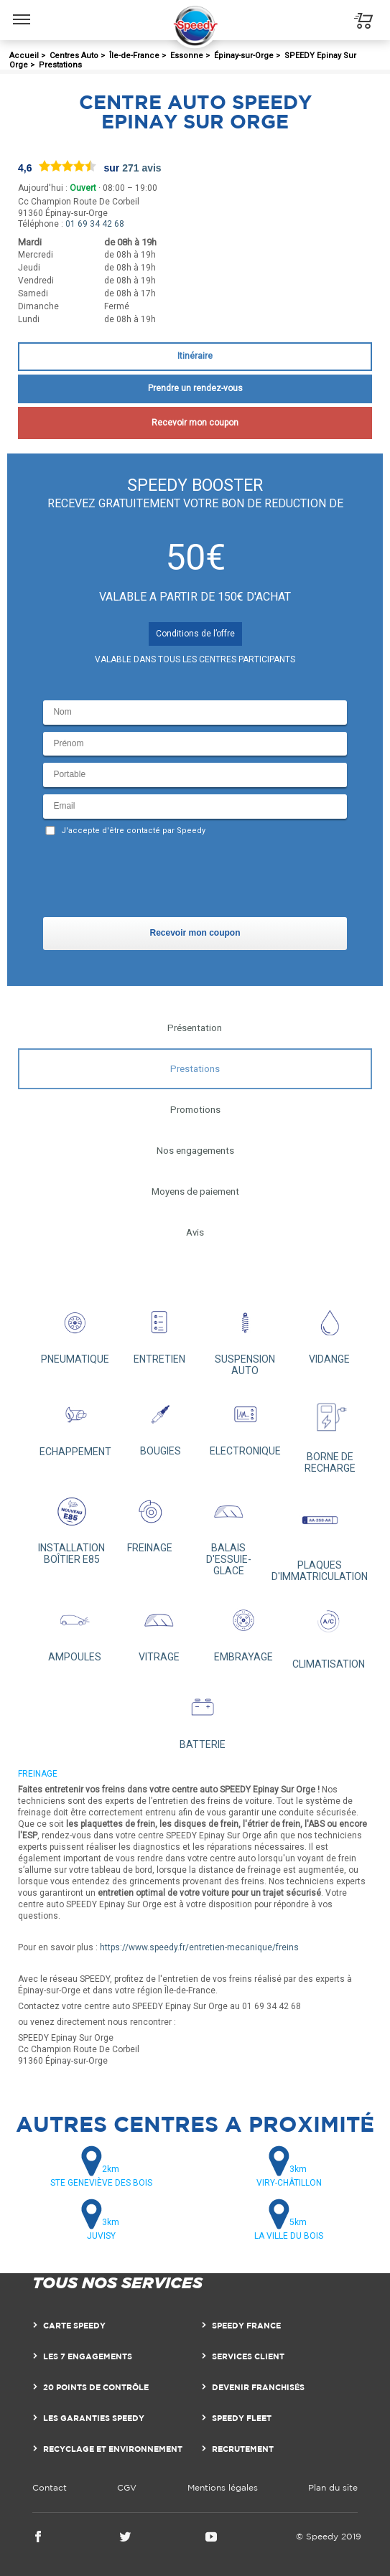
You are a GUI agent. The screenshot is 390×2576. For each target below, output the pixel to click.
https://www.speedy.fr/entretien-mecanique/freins (199, 1947)
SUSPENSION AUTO (245, 1338)
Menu (22, 12)
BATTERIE (202, 1717)
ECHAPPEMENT (75, 1424)
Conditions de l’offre (195, 634)
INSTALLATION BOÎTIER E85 (72, 1527)
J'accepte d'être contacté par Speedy (133, 830)
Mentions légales (222, 2487)
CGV (126, 2487)
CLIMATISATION (328, 1633)
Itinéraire (195, 356)
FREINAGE (150, 1521)
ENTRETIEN (159, 1332)
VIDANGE (329, 1332)
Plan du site (333, 2487)
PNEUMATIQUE (75, 1332)
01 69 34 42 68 (94, 224)
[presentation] (152, 880)
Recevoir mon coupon (195, 423)
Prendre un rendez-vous (195, 388)
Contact (49, 2487)
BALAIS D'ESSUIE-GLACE (228, 1532)
